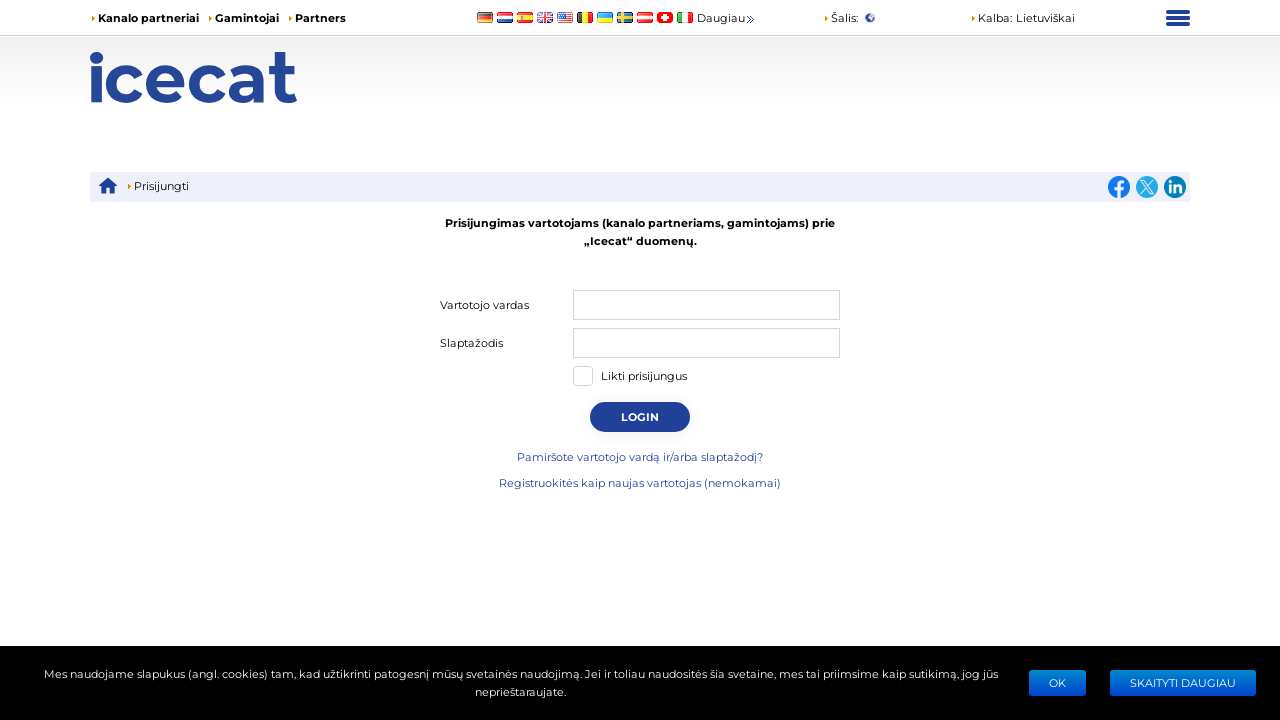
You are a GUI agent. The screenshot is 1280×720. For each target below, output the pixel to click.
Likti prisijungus (644, 375)
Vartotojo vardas (484, 304)
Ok (1057, 682)
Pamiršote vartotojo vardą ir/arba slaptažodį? (640, 456)
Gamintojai (247, 17)
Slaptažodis (471, 342)
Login (640, 416)
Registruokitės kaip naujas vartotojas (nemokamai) (640, 482)
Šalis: (840, 17)
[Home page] (227, 77)
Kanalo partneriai (148, 17)
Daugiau (727, 18)
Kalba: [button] (991, 17)
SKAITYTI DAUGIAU (1183, 682)
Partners (320, 17)
